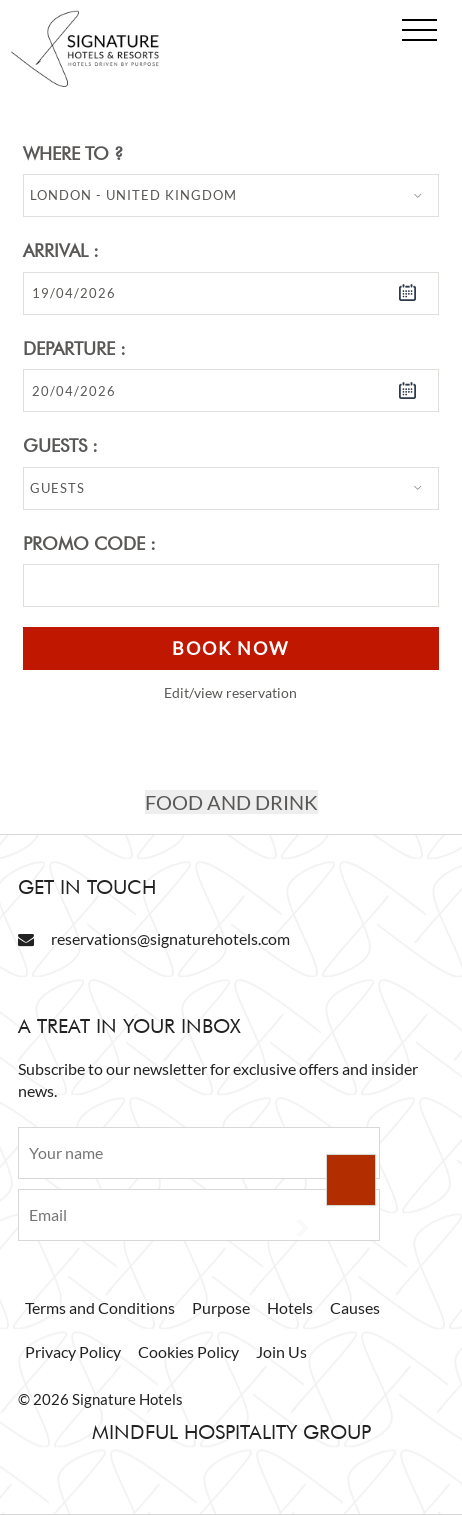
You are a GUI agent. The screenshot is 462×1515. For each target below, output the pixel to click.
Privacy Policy (73, 1351)
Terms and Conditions (100, 1307)
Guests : (60, 445)
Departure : (74, 348)
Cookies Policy (188, 1351)
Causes (355, 1307)
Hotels (290, 1307)
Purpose (221, 1307)
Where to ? (73, 153)
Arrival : (61, 250)
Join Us (281, 1351)
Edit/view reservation (230, 692)
